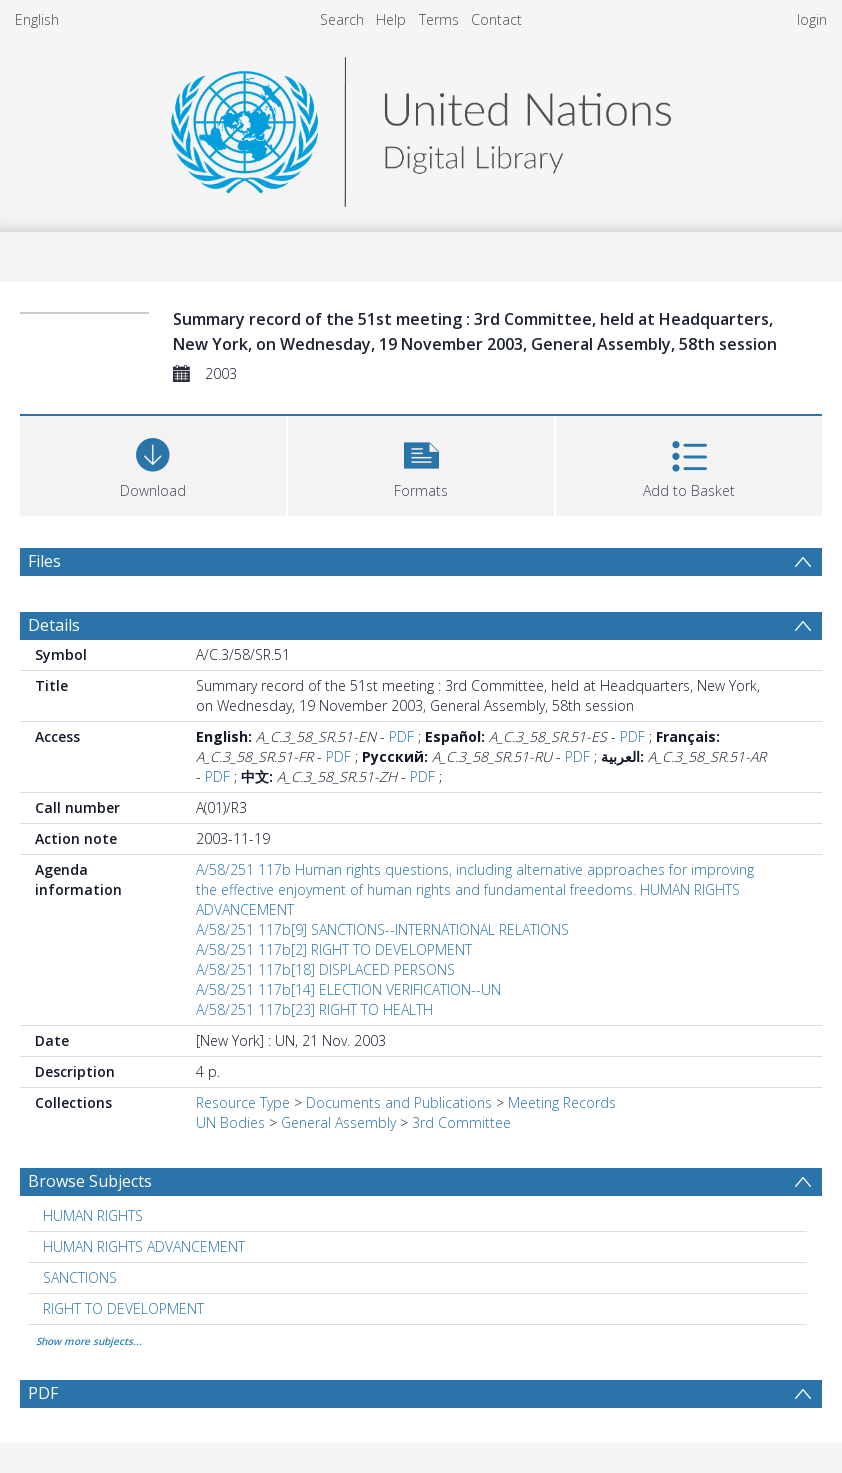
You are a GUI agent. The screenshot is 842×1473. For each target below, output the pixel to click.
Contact (496, 19)
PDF (401, 736)
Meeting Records (562, 1102)
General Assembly (338, 1122)
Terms (439, 19)
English (37, 19)
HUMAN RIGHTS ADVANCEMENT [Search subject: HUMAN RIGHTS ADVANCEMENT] (144, 1246)
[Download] (153, 463)
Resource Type (243, 1102)
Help (391, 19)
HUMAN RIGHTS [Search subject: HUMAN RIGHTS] (93, 1215)
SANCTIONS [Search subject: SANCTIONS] (80, 1277)
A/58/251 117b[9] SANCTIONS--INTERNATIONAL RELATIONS (382, 929)
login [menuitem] (812, 19)
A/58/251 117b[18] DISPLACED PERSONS (325, 969)
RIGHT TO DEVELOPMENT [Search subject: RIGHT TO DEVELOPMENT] (123, 1308)
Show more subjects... (89, 1341)
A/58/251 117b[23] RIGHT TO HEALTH (314, 1009)
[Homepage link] (421, 126)
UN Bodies (230, 1122)
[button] (421, 463)
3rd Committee (461, 1122)
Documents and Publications (399, 1102)
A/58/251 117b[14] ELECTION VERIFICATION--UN (348, 989)
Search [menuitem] (342, 19)
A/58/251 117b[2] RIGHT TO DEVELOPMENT (334, 949)
